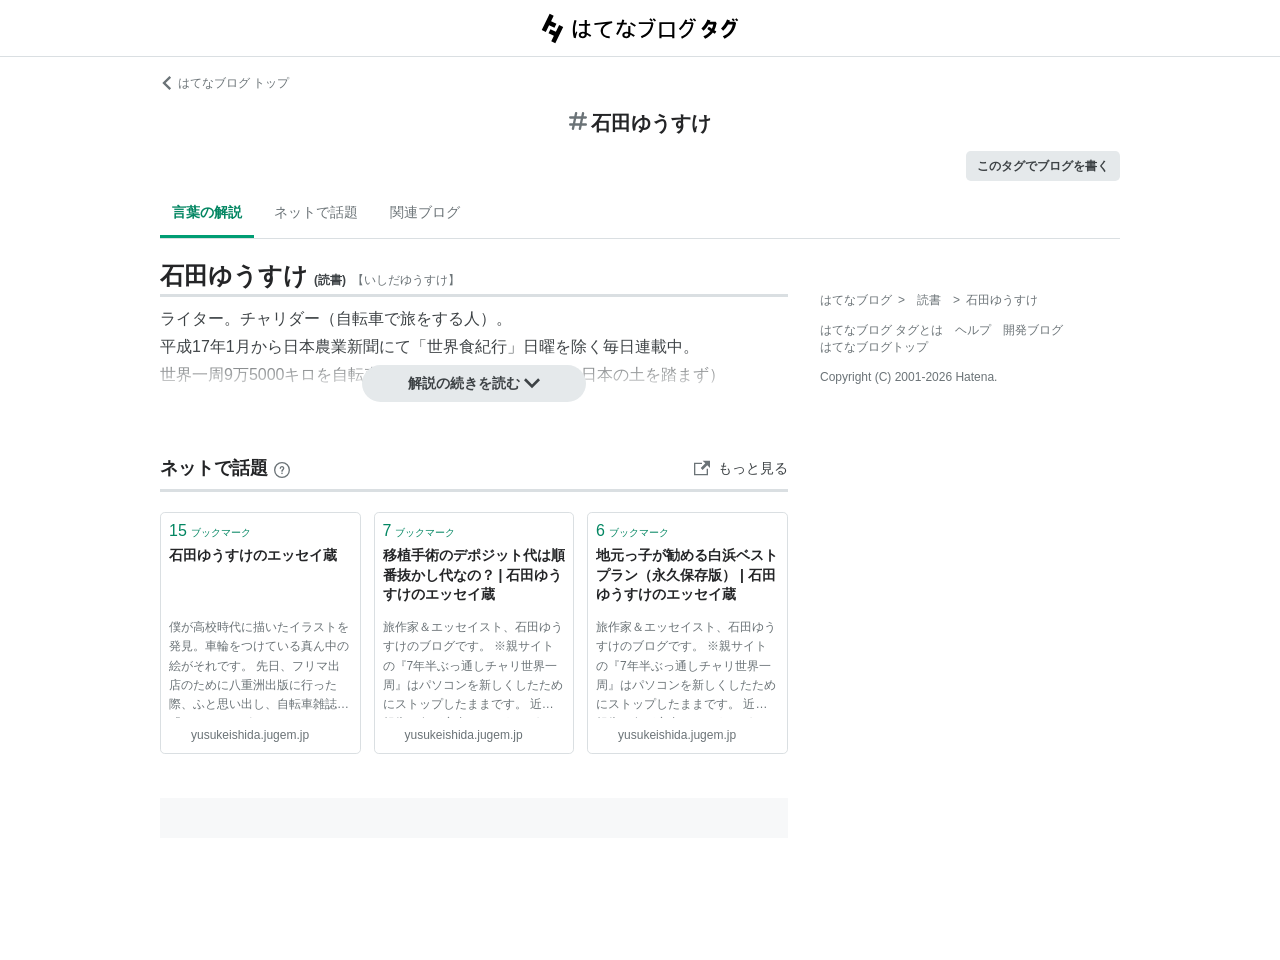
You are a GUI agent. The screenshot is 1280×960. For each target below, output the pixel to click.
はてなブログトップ (874, 347)
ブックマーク (210, 530)
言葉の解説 (207, 212)
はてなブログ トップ (224, 83)
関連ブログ (425, 212)
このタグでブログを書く (1043, 166)
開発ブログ (1033, 330)
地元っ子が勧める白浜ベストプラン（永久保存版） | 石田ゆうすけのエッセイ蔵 (687, 574)
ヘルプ (973, 330)
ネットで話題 (316, 212)
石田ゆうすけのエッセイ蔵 (253, 555)
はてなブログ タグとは (881, 330)
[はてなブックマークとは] (282, 468)
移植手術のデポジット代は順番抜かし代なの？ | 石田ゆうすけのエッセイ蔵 (474, 574)
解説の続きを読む (474, 383)
